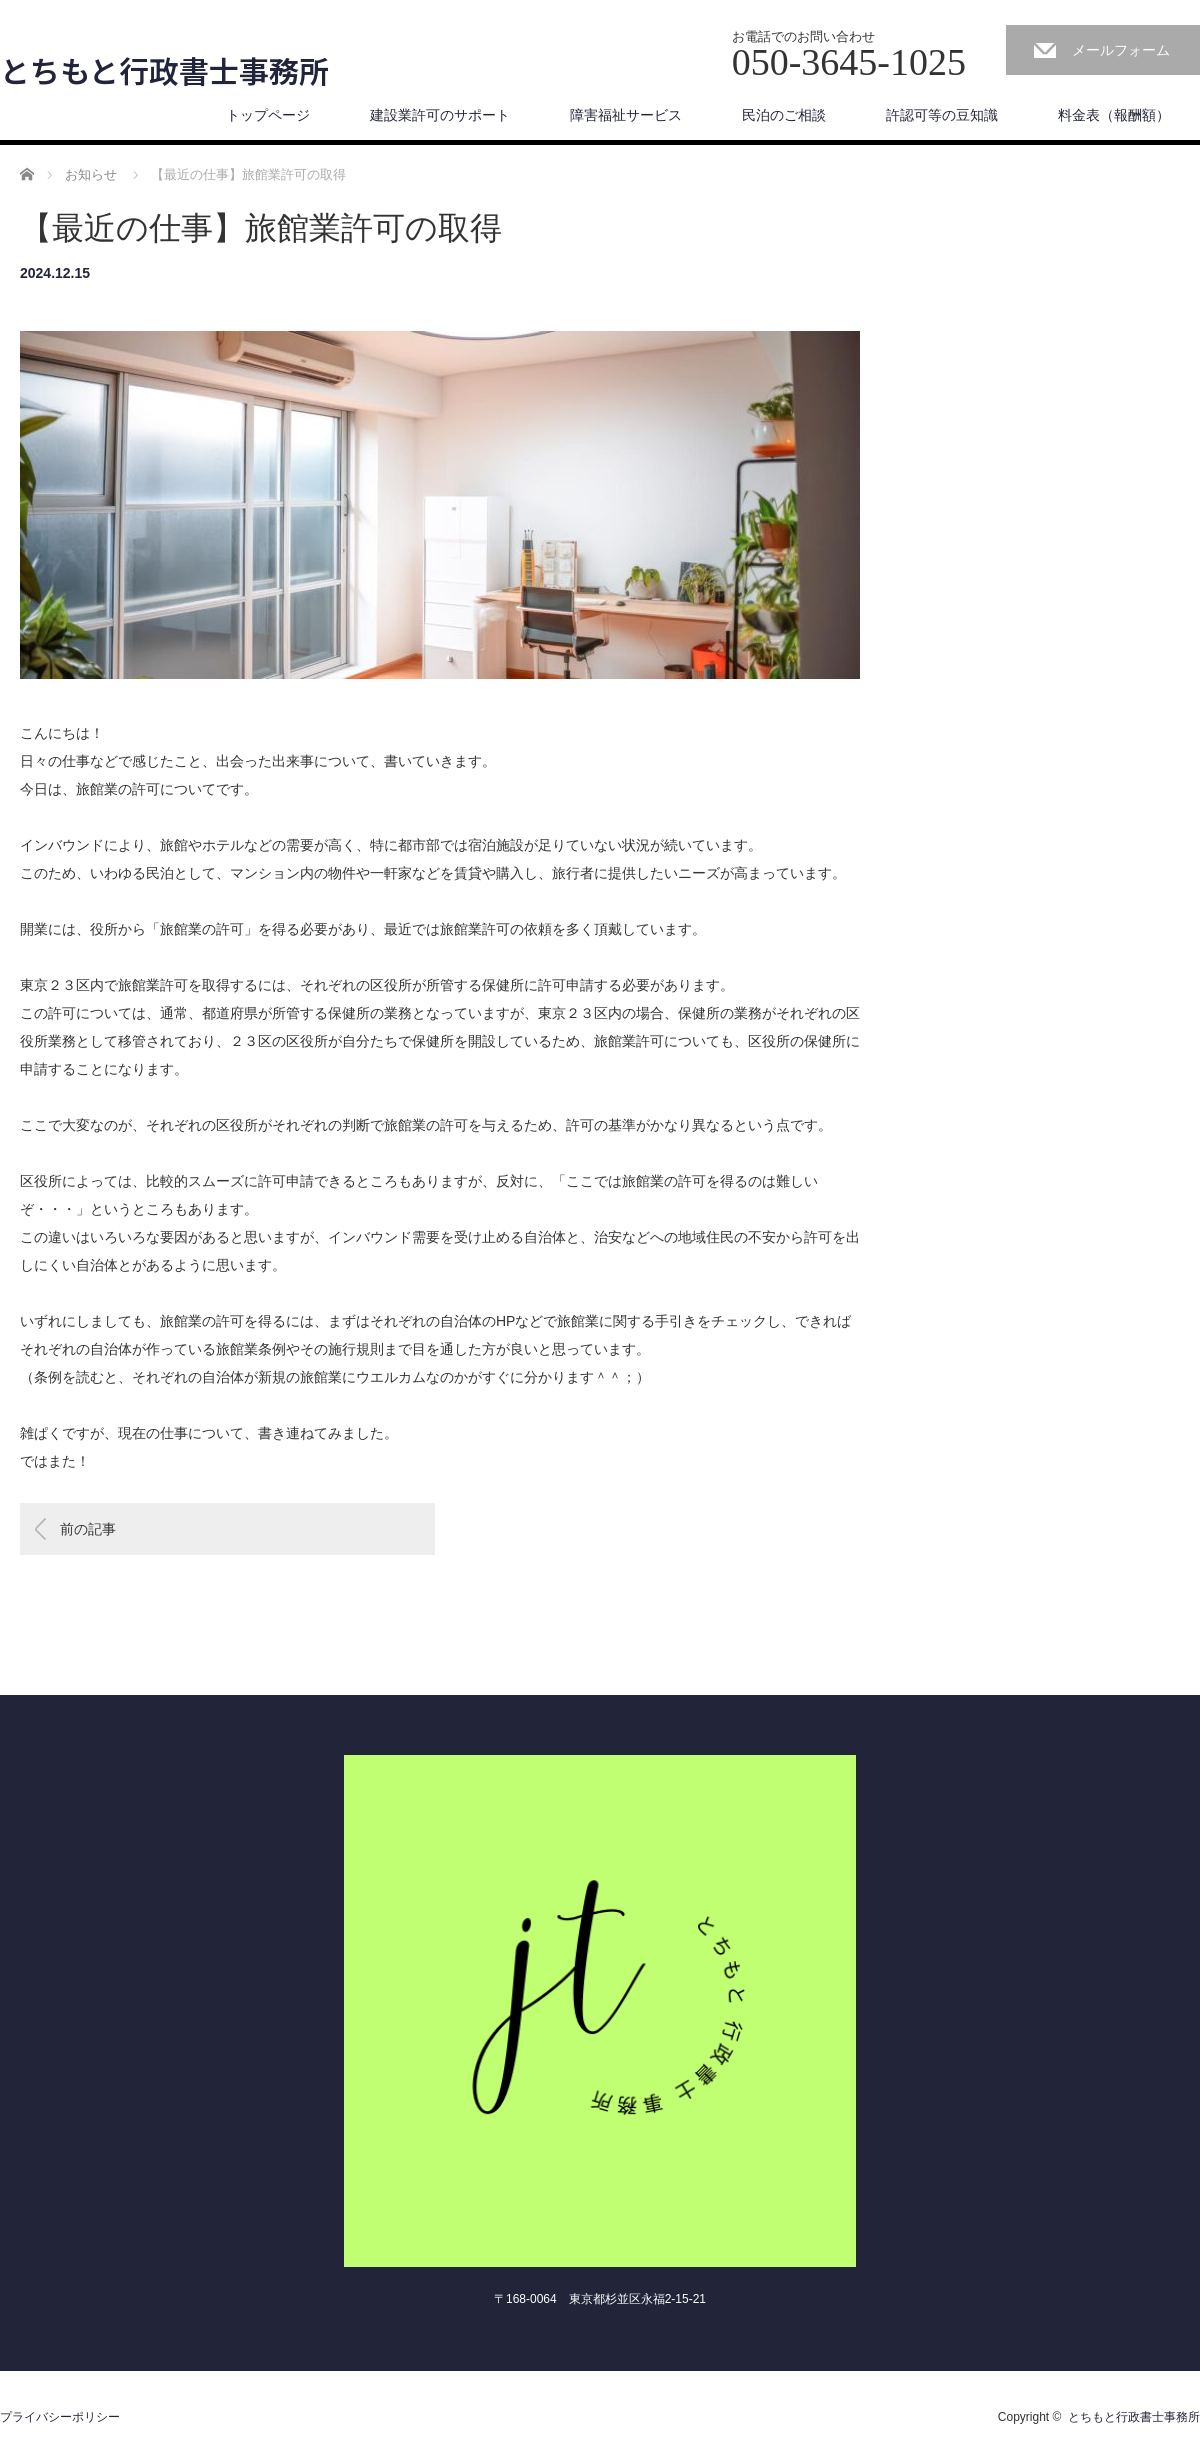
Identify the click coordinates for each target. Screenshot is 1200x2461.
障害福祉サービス (626, 115)
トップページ (268, 115)
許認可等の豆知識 (942, 115)
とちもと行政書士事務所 (164, 70)
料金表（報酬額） (1114, 115)
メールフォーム (1121, 50)
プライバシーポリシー (60, 2417)
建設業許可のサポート (440, 115)
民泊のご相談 (784, 115)
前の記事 (88, 1529)
